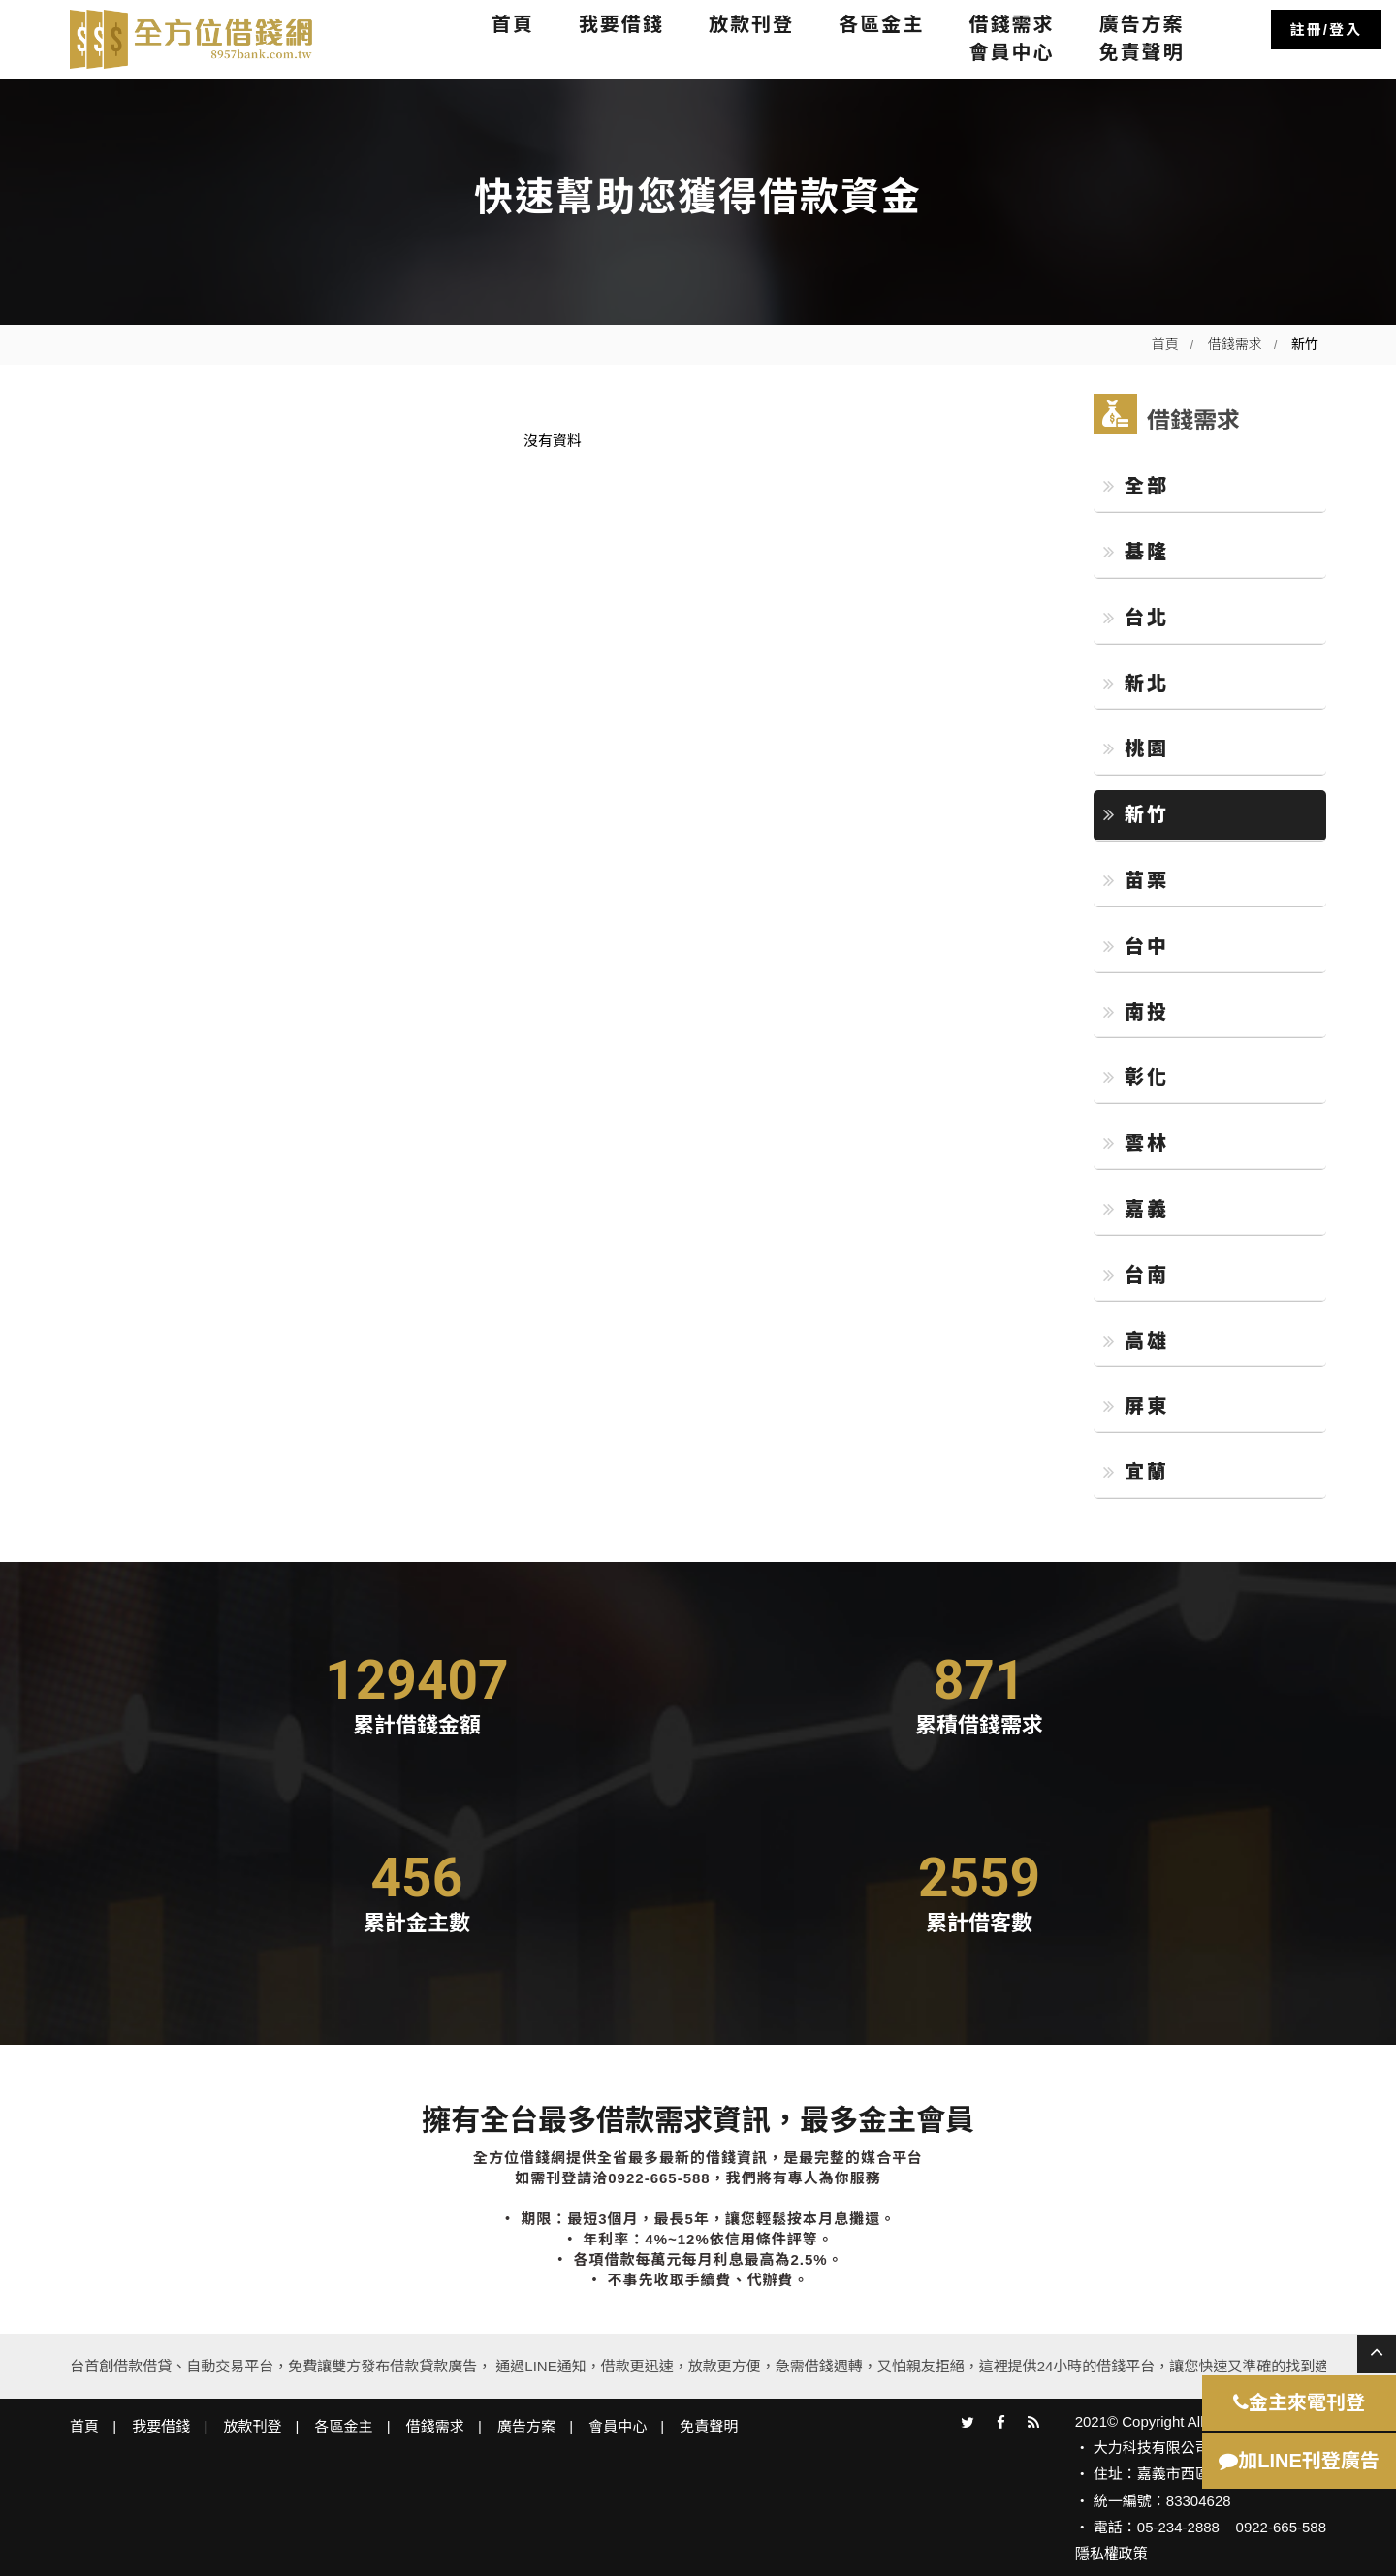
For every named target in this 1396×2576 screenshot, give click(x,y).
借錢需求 (1011, 24)
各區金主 (881, 24)
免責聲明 (1142, 52)
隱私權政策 (1111, 2553)
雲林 (1136, 1143)
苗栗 (1136, 880)
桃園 (1136, 748)
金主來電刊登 (1299, 2402)
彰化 (1136, 1077)
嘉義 (1136, 1209)
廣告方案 (1142, 24)
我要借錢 (621, 24)
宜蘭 (1136, 1471)
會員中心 (1011, 52)
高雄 (1136, 1341)
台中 (1136, 946)
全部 (1136, 485)
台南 (1136, 1275)
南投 (1136, 1012)
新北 (1136, 683)
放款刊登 (751, 24)
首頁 (513, 24)
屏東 (1136, 1405)
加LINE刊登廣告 (1299, 2460)
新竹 (1136, 814)
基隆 (1136, 551)
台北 (1136, 617)
